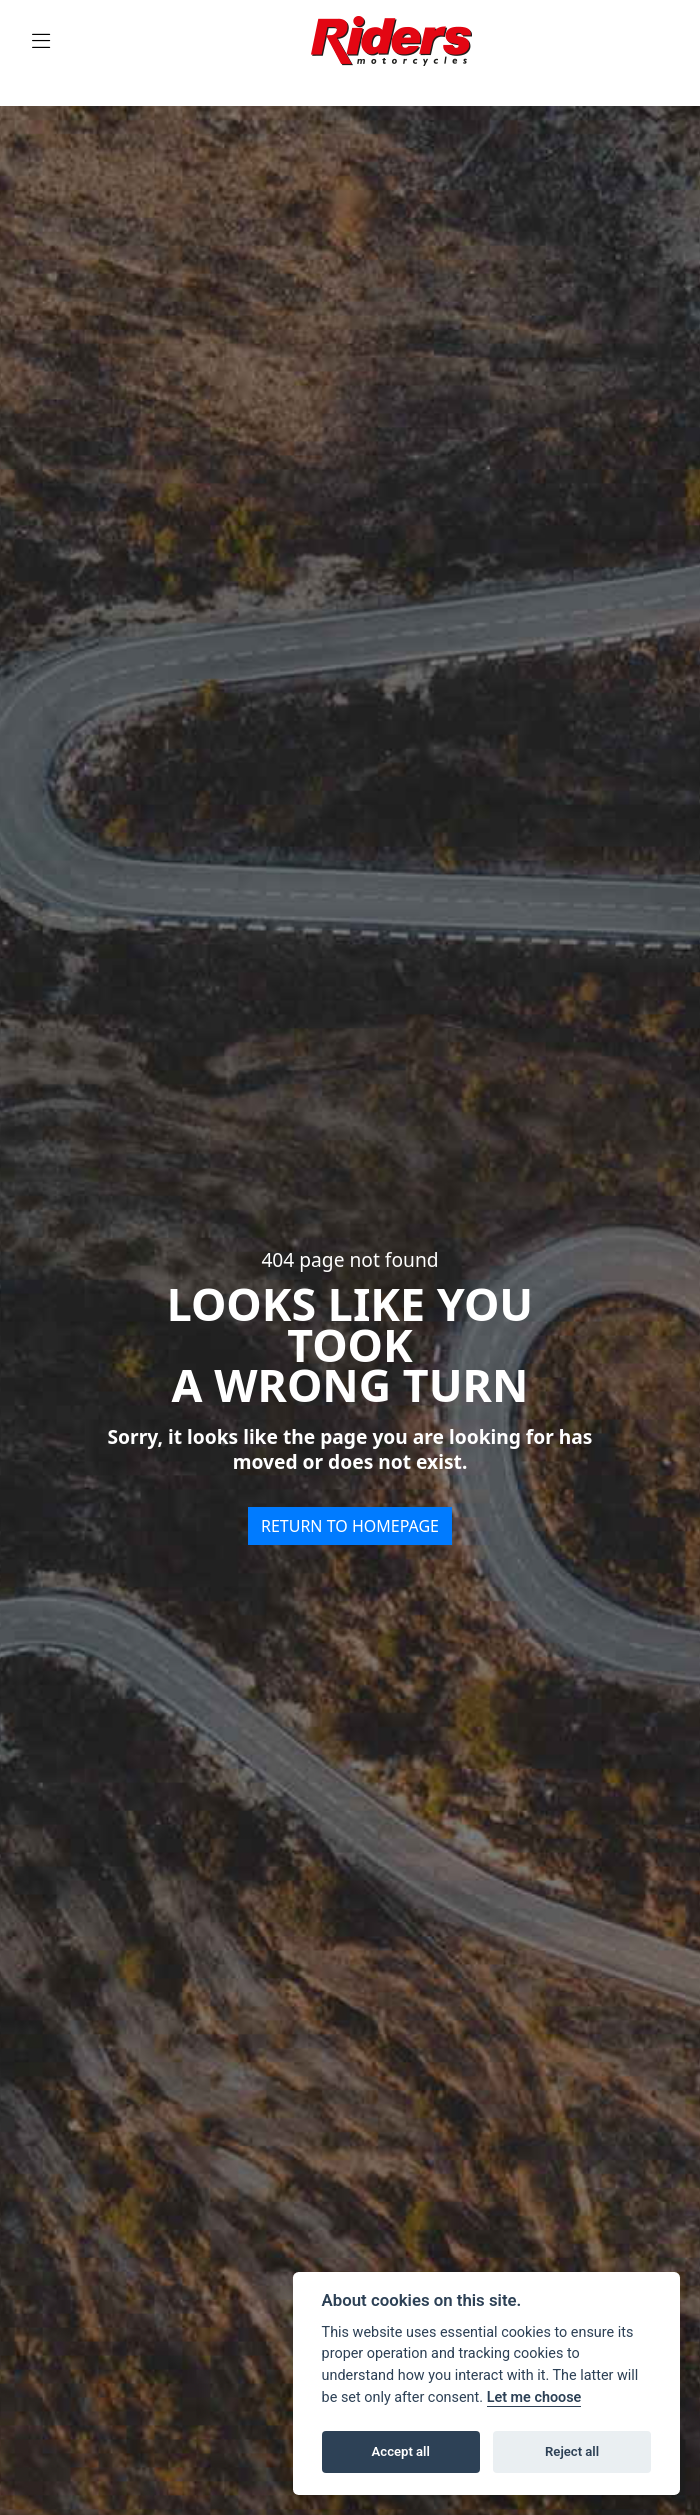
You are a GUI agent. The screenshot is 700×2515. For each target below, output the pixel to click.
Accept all (401, 2451)
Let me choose (534, 2397)
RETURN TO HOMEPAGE (350, 1526)
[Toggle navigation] (41, 41)
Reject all (572, 2451)
